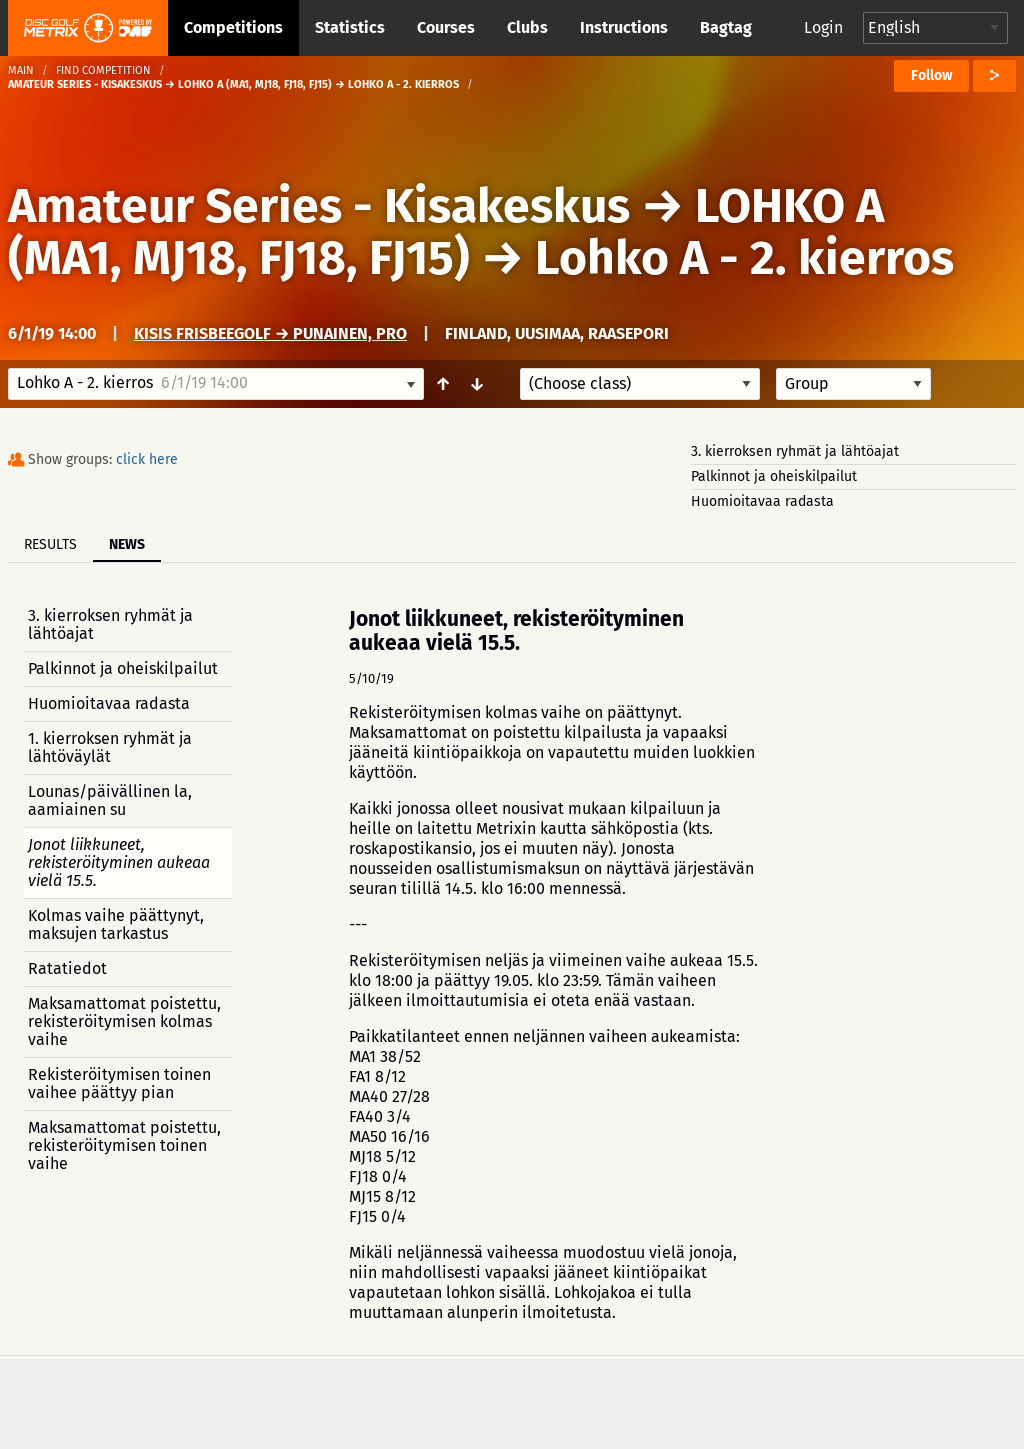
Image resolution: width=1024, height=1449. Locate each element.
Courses (446, 27)
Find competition (103, 70)
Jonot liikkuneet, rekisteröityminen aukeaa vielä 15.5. (119, 862)
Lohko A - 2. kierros (744, 258)
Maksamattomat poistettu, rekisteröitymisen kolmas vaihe (124, 1021)
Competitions (233, 27)
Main (21, 70)
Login (823, 27)
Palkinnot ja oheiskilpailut (774, 476)
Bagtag (726, 27)
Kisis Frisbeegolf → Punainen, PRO (270, 333)
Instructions (624, 27)
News (127, 544)
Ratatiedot (67, 968)
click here (147, 459)
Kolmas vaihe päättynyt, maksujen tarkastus (116, 924)
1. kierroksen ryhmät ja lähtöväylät (110, 747)
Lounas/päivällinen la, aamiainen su (110, 800)
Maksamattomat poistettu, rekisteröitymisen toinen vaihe (124, 1145)
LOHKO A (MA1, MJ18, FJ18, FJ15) (446, 232)
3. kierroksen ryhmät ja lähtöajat (795, 451)
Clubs (527, 27)
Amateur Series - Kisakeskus (319, 206)
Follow (931, 75)
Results (50, 544)
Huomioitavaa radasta (762, 501)
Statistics (350, 27)
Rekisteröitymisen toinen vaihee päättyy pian (119, 1083)
